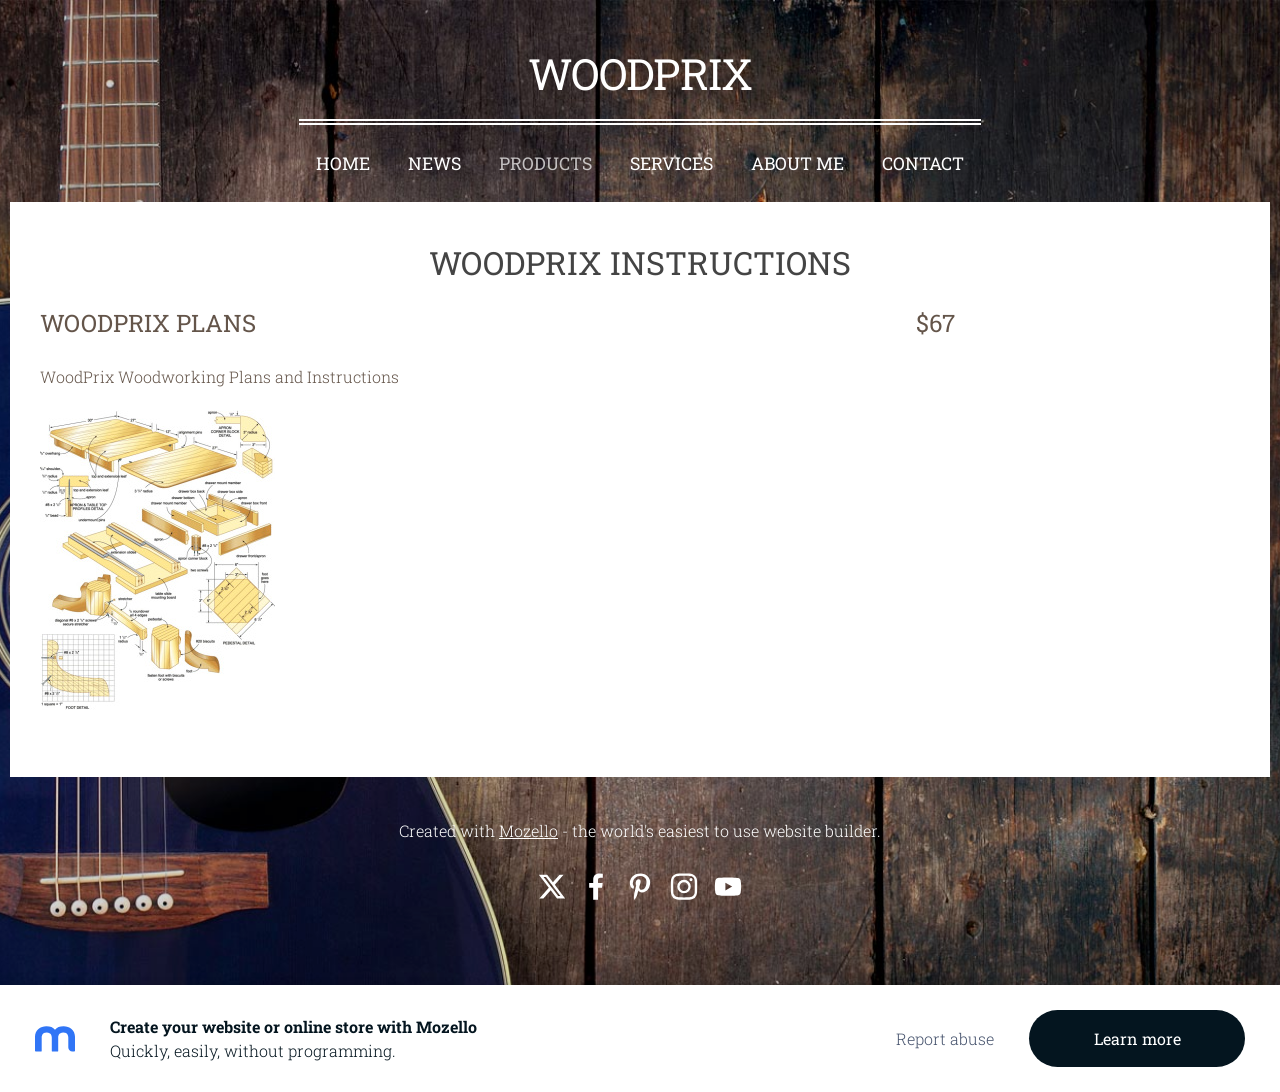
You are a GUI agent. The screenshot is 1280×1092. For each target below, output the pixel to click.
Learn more (1137, 1038)
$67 (932, 323)
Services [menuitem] (671, 163)
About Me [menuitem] (797, 163)
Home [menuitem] (343, 163)
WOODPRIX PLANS (148, 323)
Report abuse (945, 1038)
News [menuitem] (434, 163)
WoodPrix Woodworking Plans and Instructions (219, 376)
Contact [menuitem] (923, 163)
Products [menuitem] (545, 163)
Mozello (528, 830)
